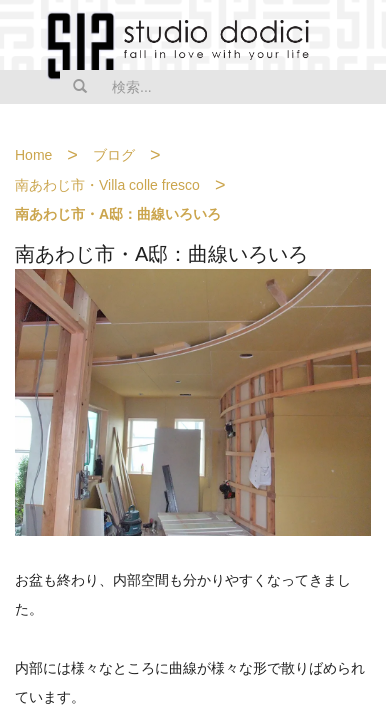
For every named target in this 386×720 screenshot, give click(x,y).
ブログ (114, 155)
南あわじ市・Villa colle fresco (107, 185)
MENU (358, 37)
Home (33, 155)
